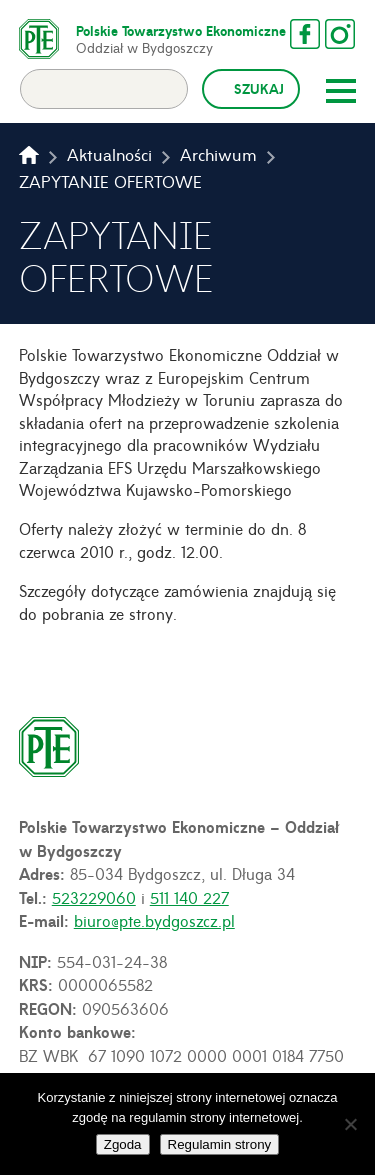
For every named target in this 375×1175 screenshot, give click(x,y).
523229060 (94, 897)
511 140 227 (189, 897)
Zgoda (123, 1144)
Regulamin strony (220, 1144)
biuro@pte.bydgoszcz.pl (154, 920)
